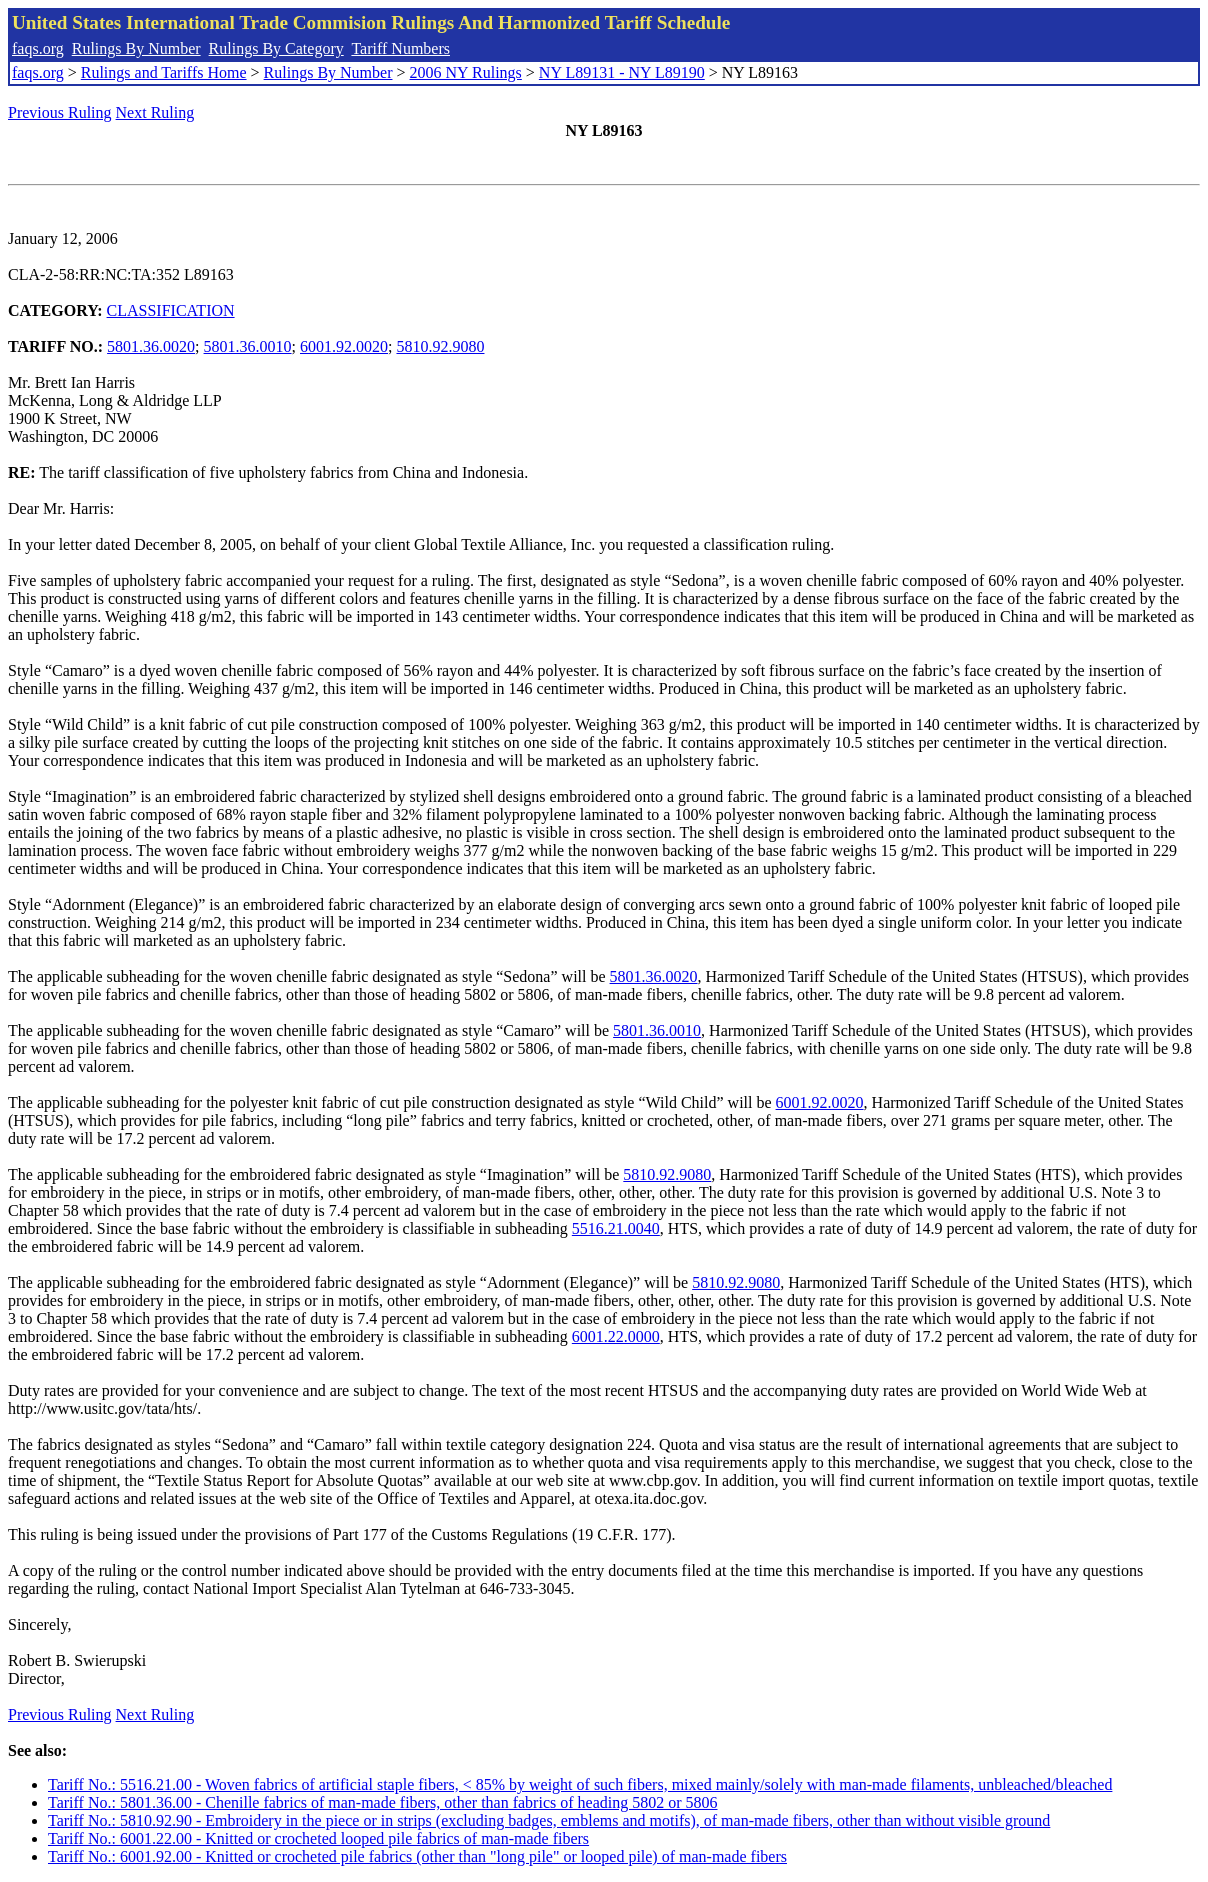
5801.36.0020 (151, 346)
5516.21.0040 (616, 1228)
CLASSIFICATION (171, 310)
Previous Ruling (60, 112)
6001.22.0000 (616, 1336)
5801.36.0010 (248, 346)
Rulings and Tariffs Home (164, 72)
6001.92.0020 (344, 346)
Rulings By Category (276, 48)
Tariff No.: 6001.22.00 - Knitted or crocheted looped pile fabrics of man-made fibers (318, 1838)
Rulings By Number (136, 48)
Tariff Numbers (400, 48)
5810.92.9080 (440, 346)
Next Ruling (155, 112)
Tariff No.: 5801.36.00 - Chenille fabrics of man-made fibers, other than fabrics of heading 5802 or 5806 (383, 1802)
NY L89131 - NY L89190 (622, 72)
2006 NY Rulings (466, 72)
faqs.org (38, 48)
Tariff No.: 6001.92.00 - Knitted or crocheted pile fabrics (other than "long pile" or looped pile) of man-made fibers (417, 1856)
